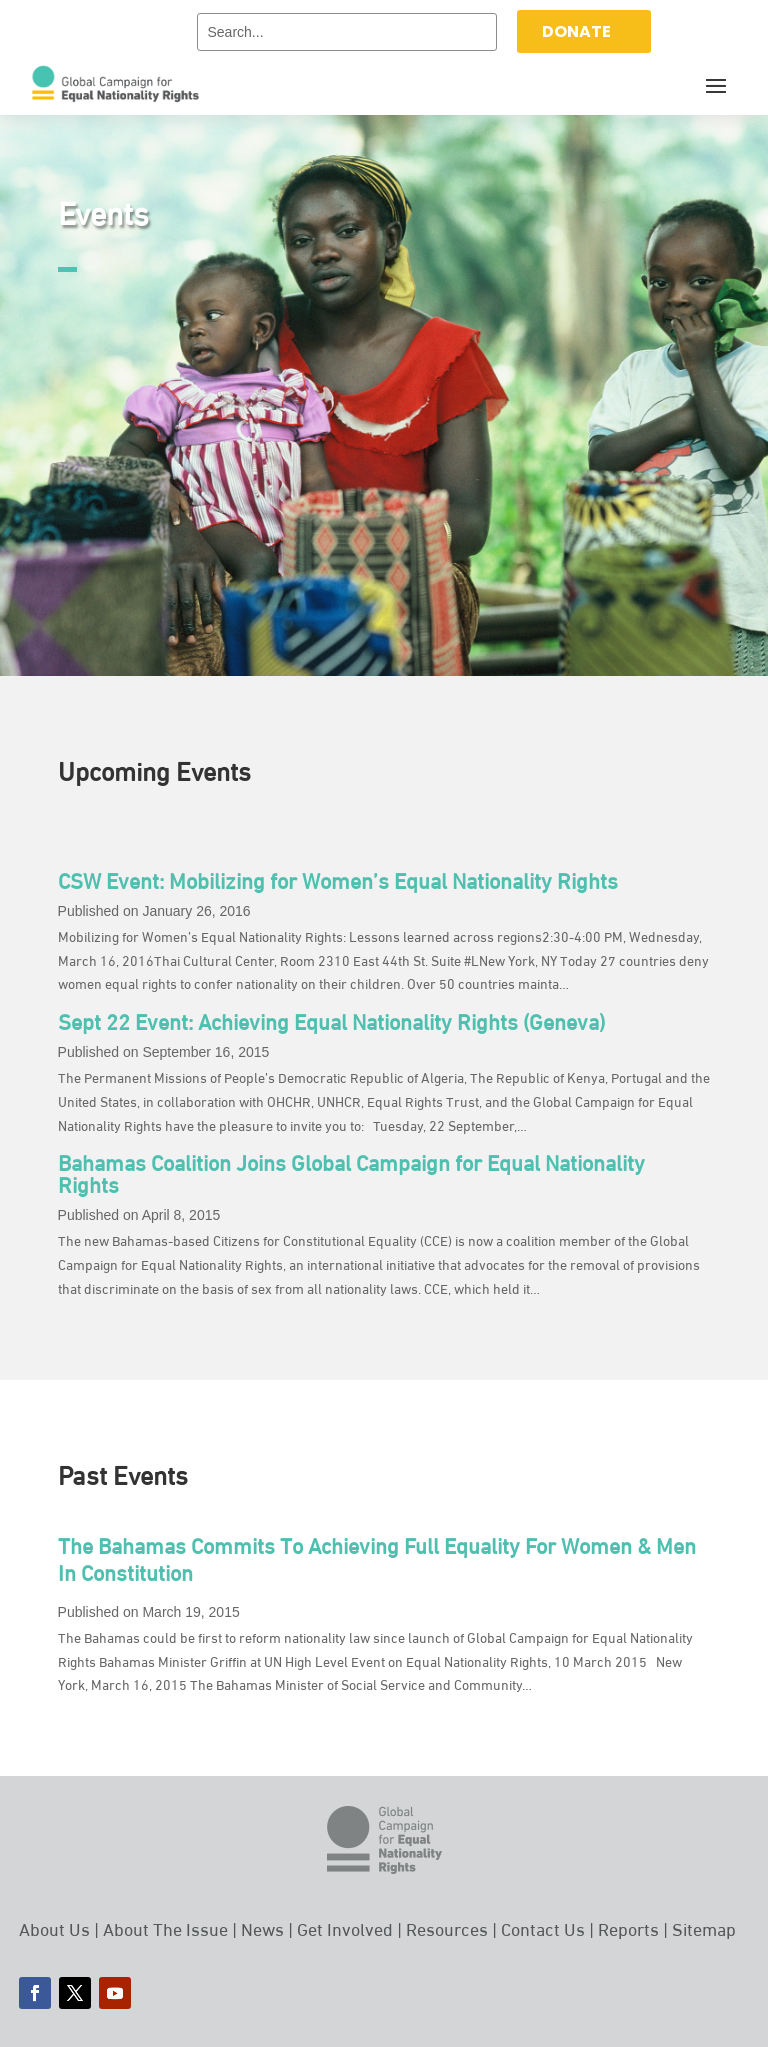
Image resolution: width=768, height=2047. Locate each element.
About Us (54, 1927)
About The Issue (165, 1927)
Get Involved (345, 1927)
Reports (628, 1927)
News (262, 1927)
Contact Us (543, 1927)
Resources (447, 1927)
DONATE (576, 31)
